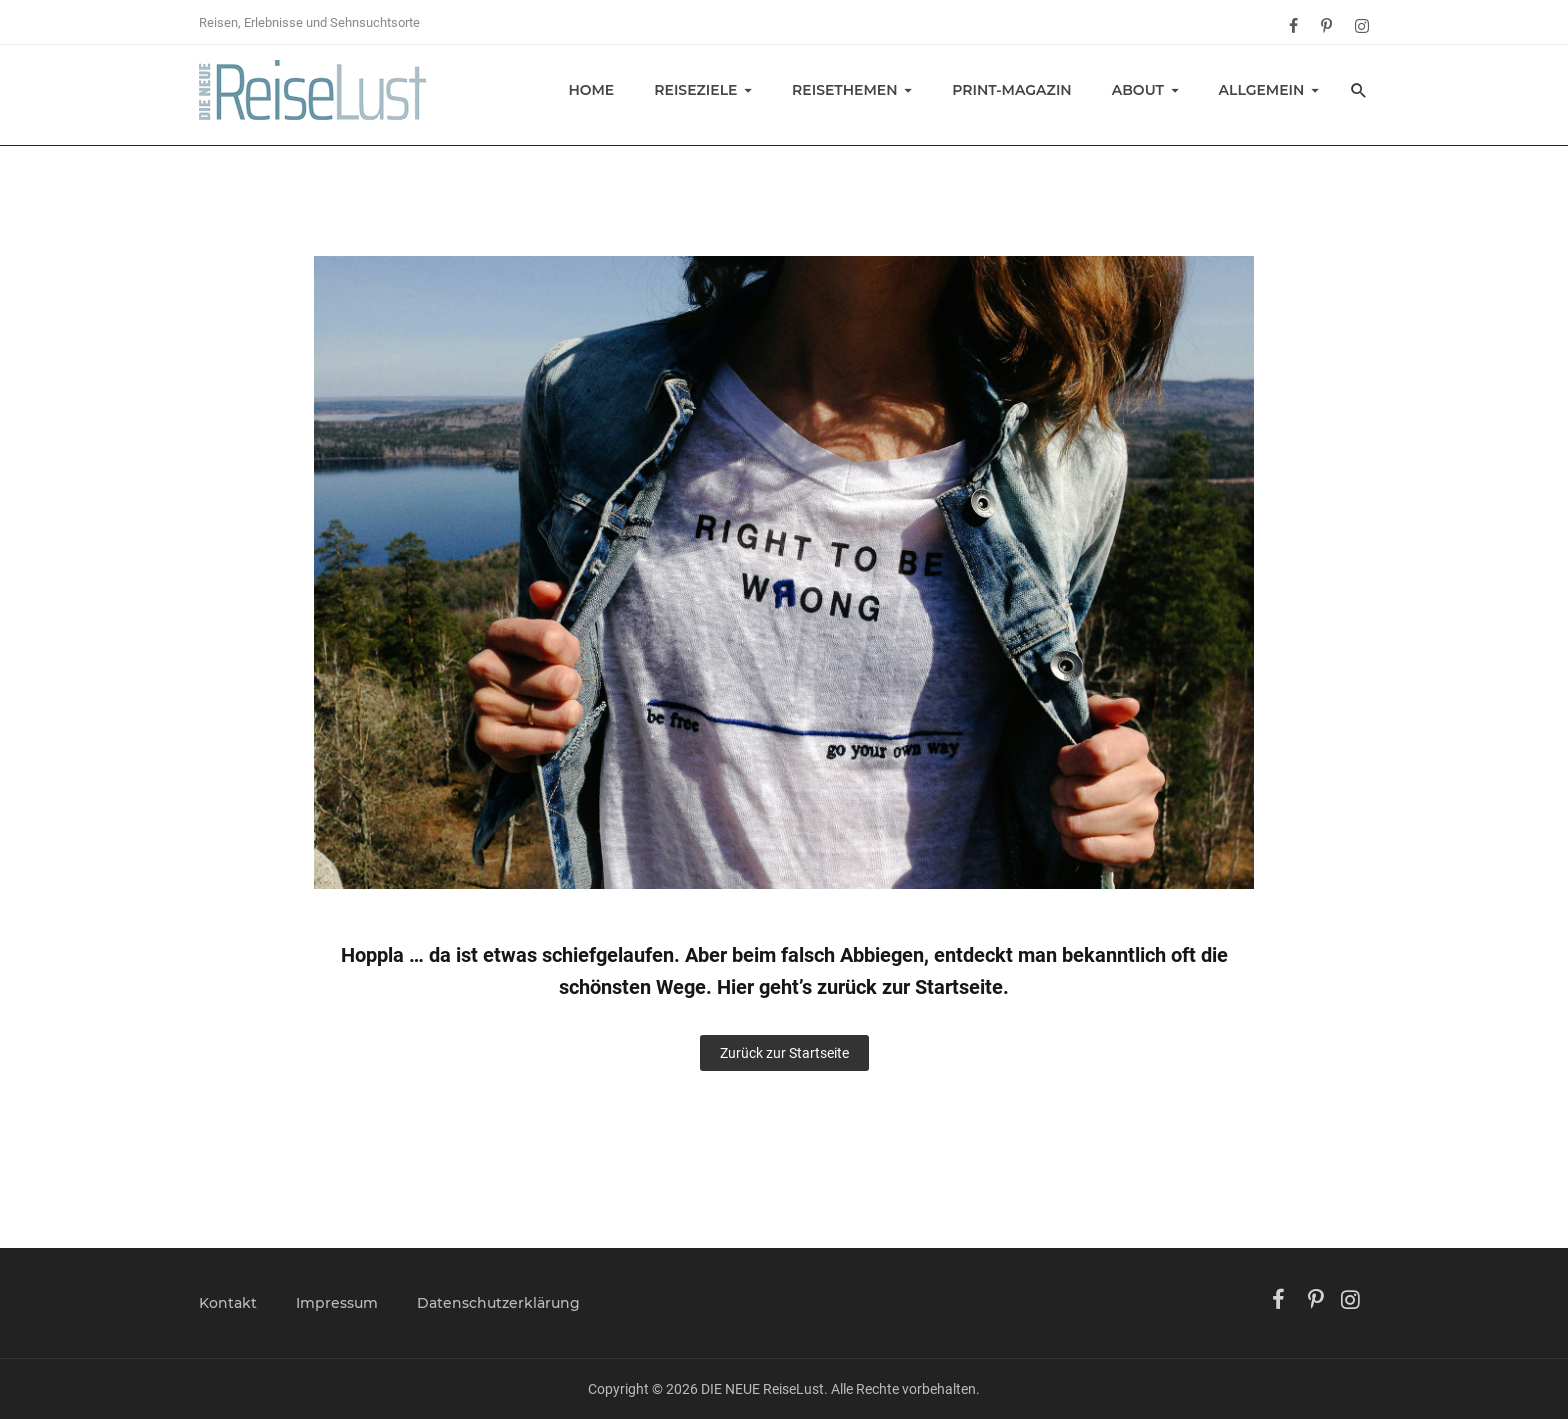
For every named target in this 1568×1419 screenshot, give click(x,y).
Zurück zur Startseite (784, 1053)
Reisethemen (845, 90)
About (1138, 90)
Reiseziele (695, 90)
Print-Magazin (1012, 90)
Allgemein (1262, 90)
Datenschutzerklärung (498, 1303)
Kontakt (228, 1303)
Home (591, 90)
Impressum (337, 1303)
